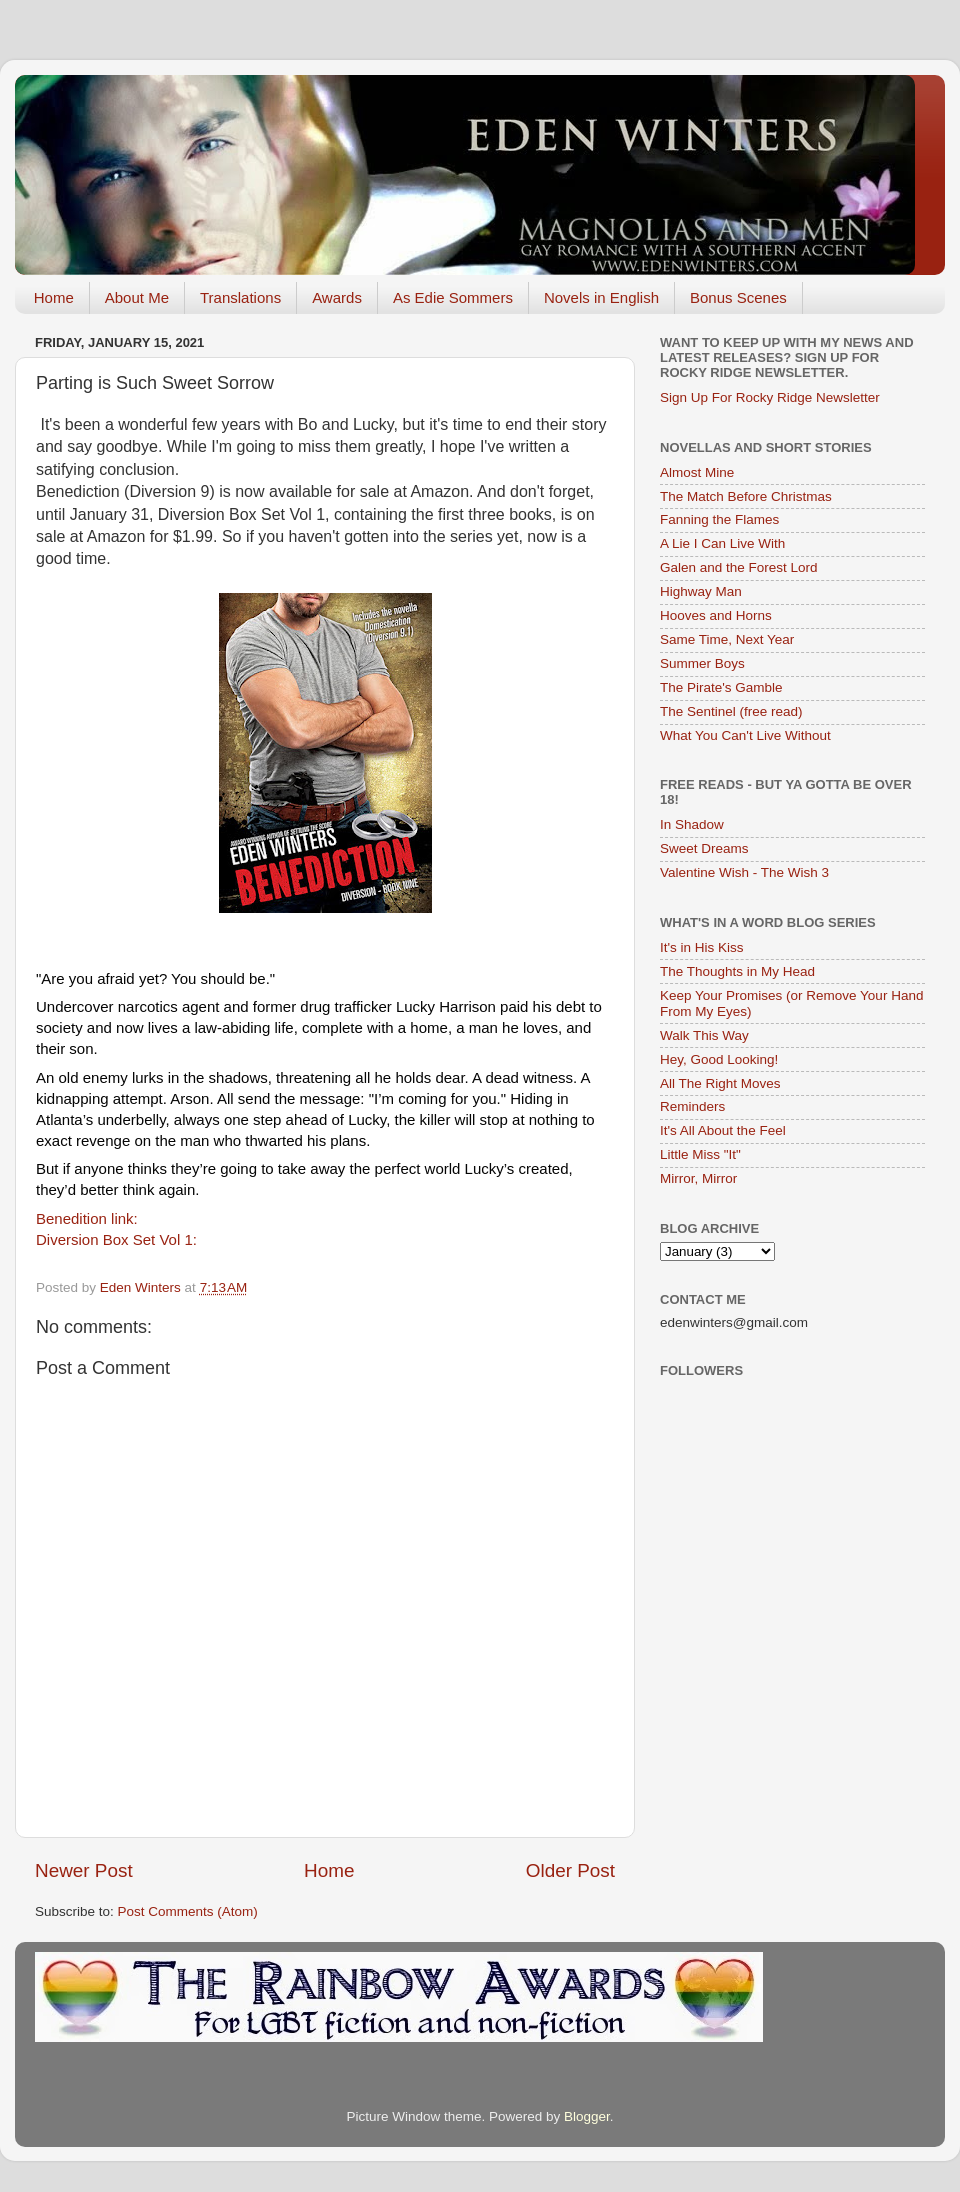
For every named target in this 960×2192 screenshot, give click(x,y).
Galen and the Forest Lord (739, 567)
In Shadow (692, 824)
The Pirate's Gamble (721, 687)
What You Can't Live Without (745, 735)
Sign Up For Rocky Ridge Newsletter (770, 397)
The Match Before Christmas (746, 496)
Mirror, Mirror (698, 1178)
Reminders (692, 1106)
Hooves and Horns (716, 615)
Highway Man (701, 591)
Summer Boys (702, 663)
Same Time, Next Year (727, 639)
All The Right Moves (720, 1083)
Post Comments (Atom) (188, 1911)
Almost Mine (697, 472)
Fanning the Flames (719, 519)
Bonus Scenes (738, 297)
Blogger (587, 2116)
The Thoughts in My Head (737, 971)
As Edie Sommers (453, 297)
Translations (240, 297)
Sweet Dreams (704, 848)
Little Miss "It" (700, 1154)
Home (54, 297)
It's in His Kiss (702, 947)
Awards (337, 297)
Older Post (570, 1870)
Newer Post (84, 1870)
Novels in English (601, 297)
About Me (137, 297)
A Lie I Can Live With (722, 543)
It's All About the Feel (723, 1130)
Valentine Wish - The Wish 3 (744, 872)
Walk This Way (704, 1035)
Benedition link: (89, 1218)
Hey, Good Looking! (719, 1059)
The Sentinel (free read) (731, 711)
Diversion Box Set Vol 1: (118, 1239)
